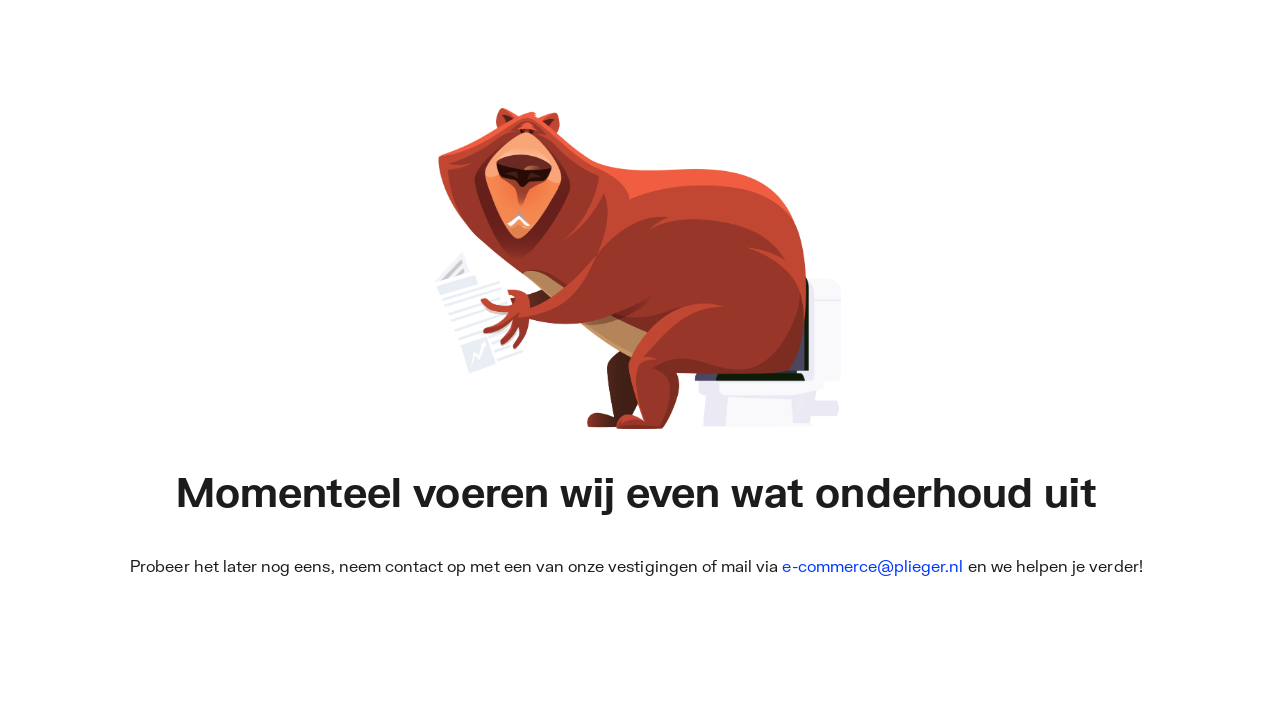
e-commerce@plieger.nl (872, 565)
